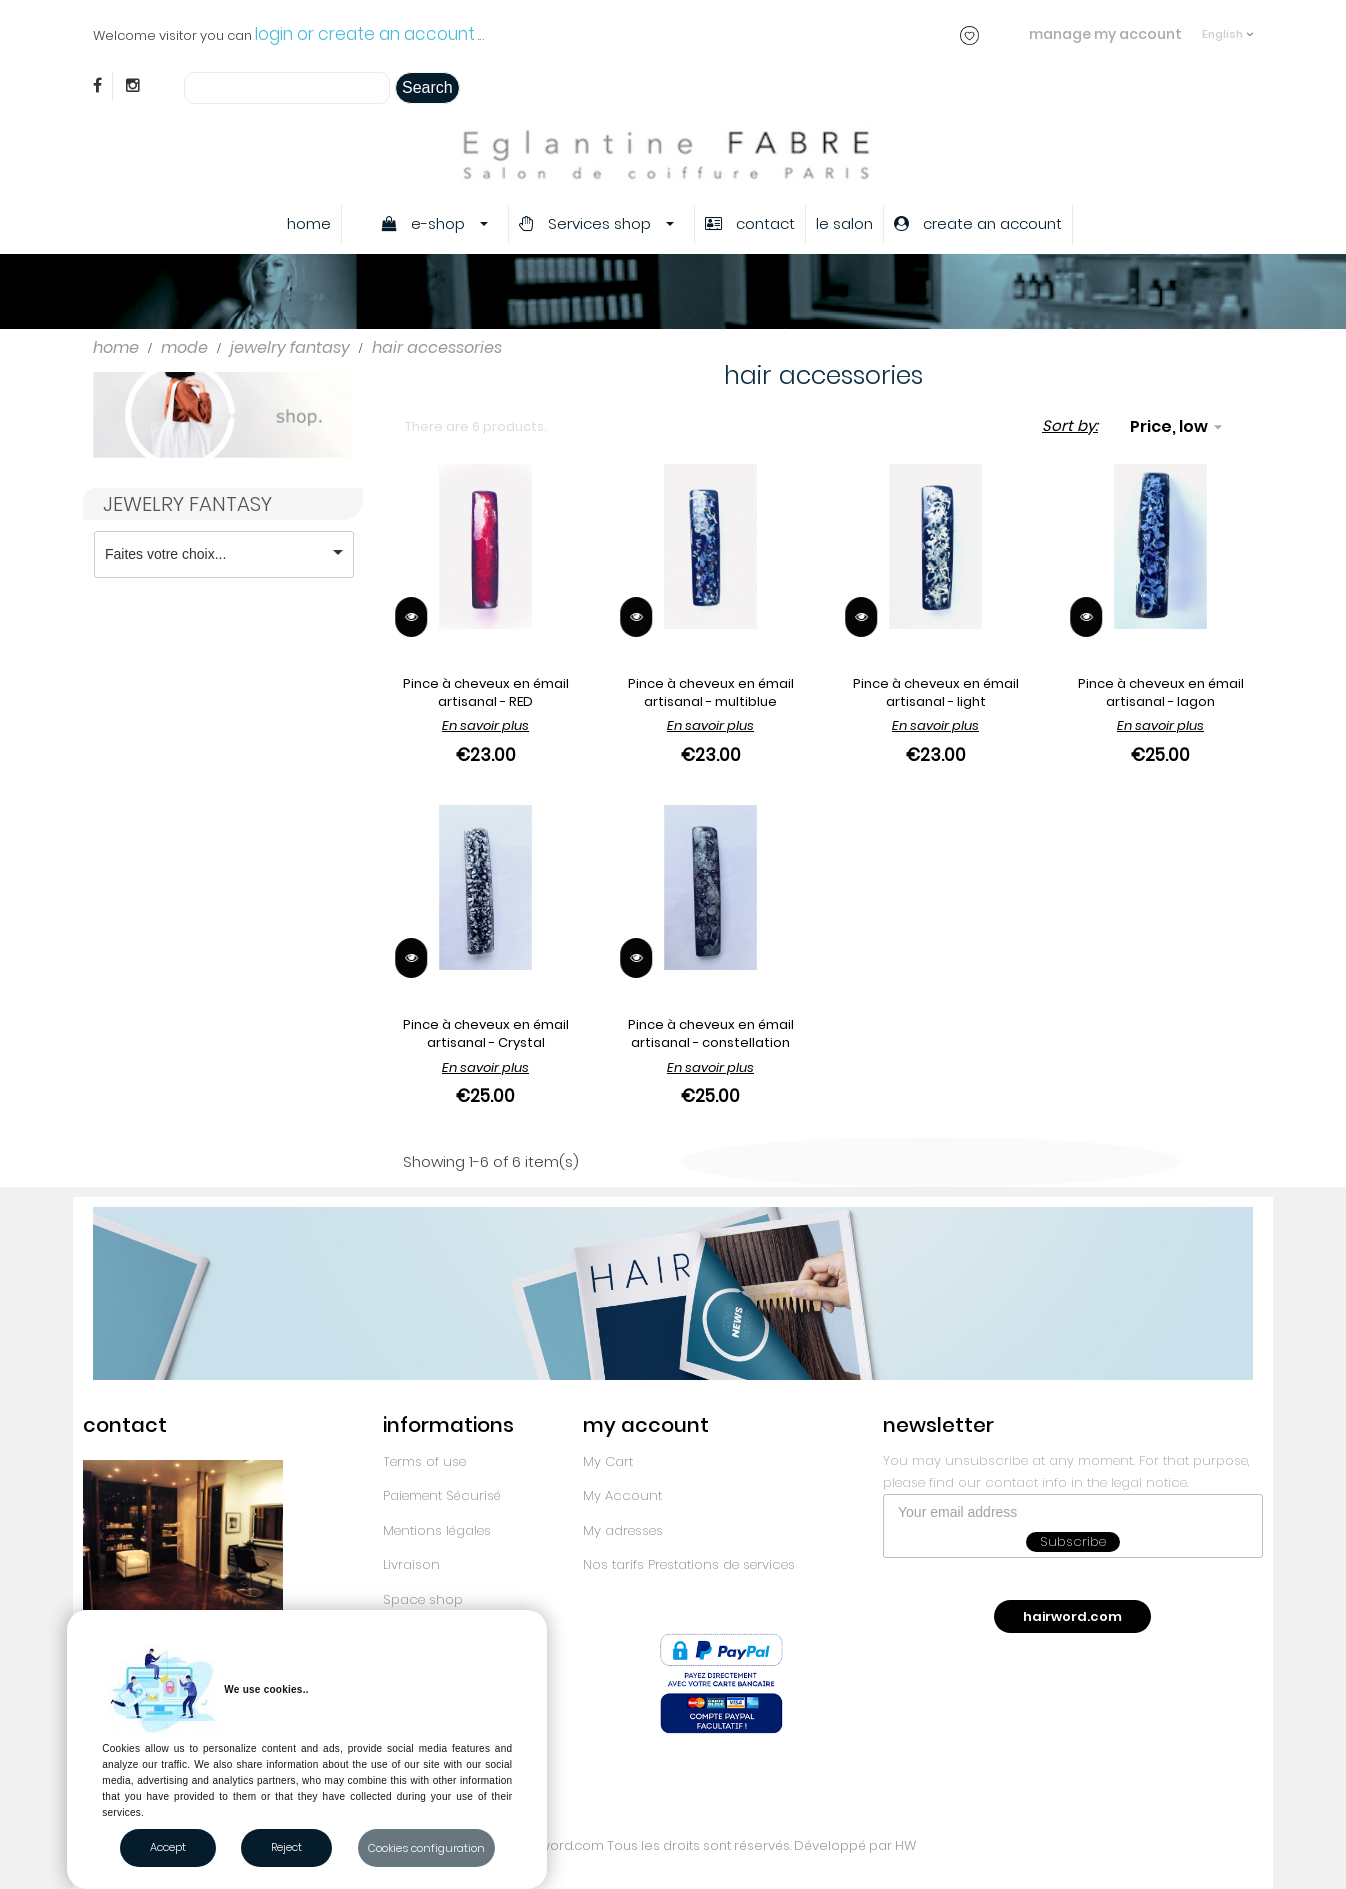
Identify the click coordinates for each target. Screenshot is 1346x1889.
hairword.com (1072, 1616)
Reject (286, 1847)
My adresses (623, 1530)
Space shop (423, 1599)
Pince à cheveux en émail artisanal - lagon (1161, 692)
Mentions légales (437, 1530)
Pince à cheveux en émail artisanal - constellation (711, 1033)
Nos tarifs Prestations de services (689, 1564)
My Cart (608, 1461)
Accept (168, 1847)
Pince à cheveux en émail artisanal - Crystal (486, 1033)
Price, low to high (1179, 427)
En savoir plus (485, 725)
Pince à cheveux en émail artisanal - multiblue (711, 692)
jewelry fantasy (187, 504)
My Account (622, 1495)
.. (482, 34)
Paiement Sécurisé (442, 1495)
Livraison (411, 1564)
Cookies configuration (426, 1848)
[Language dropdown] (1227, 24)
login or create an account (365, 34)
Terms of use (424, 1461)
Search (427, 87)
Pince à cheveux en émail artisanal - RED (486, 692)
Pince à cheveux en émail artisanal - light (936, 692)
